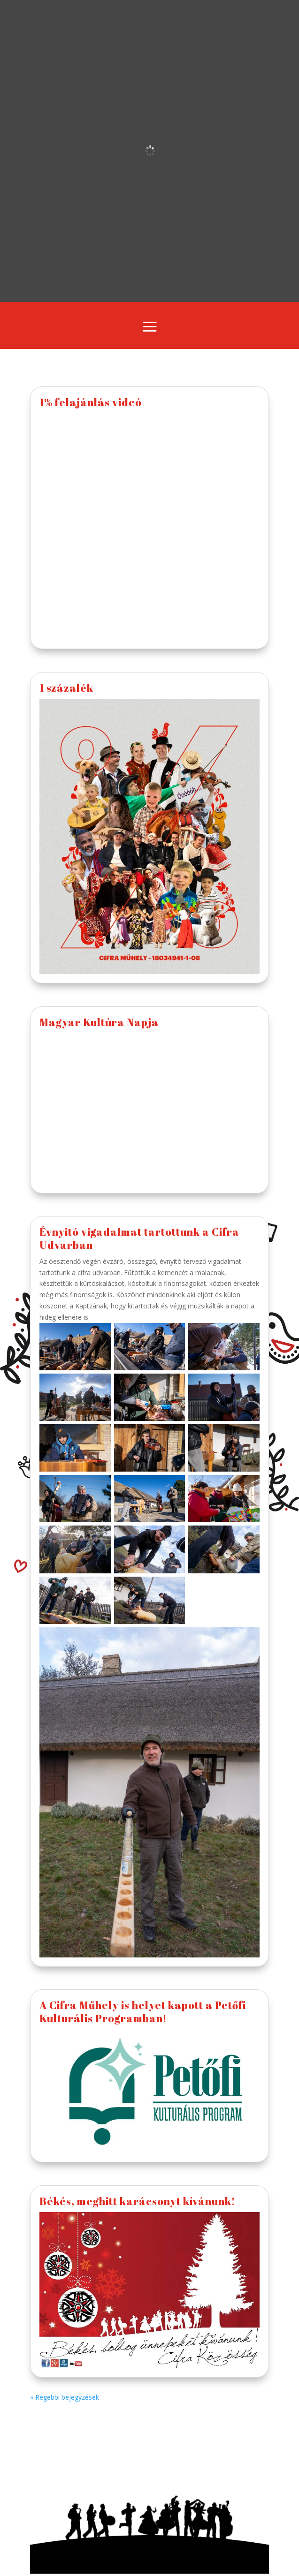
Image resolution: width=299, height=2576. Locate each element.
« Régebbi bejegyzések (64, 2397)
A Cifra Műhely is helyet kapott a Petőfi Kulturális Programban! (142, 2011)
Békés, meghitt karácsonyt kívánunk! (137, 2201)
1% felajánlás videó (90, 402)
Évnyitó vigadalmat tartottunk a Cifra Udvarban (139, 1238)
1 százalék (66, 688)
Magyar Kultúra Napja (99, 1022)
